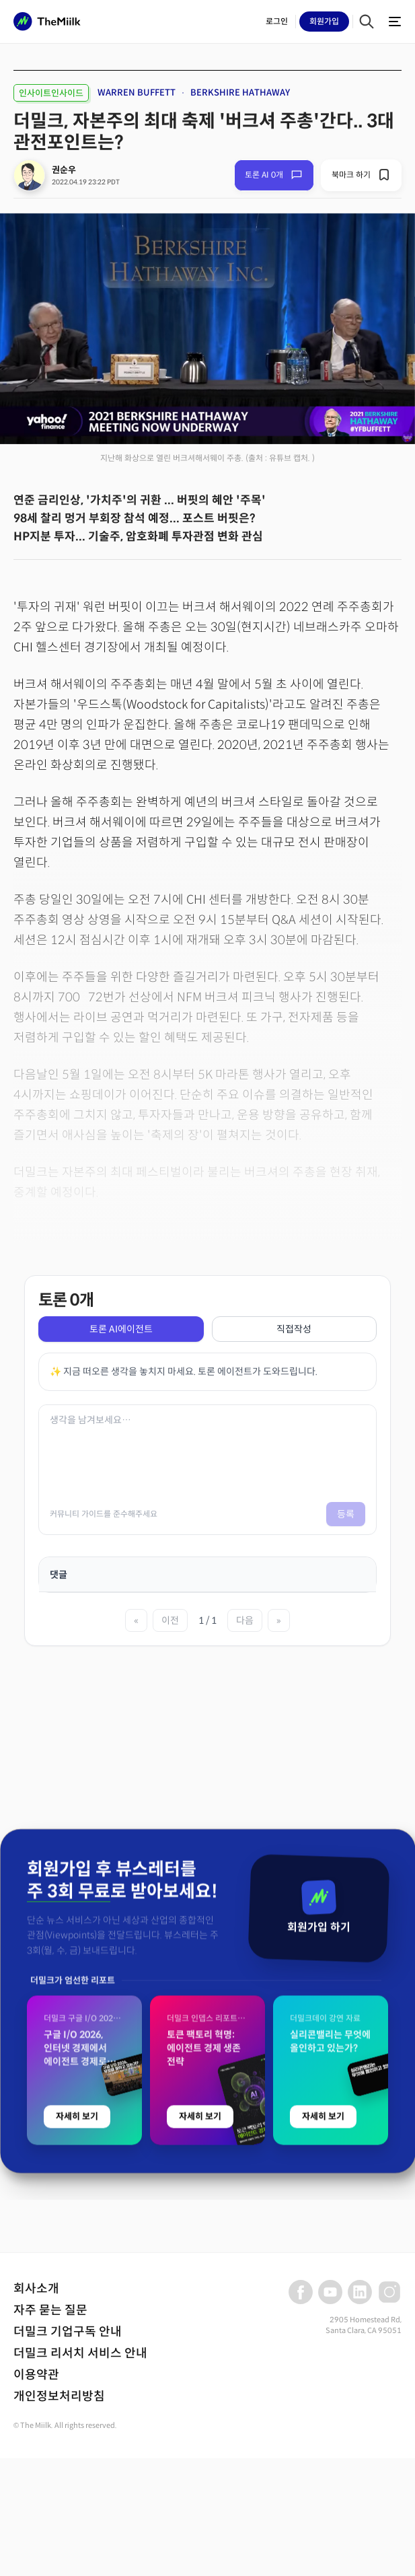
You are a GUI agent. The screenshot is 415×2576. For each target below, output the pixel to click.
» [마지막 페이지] (278, 1620)
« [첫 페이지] (136, 1620)
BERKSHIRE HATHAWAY (240, 92)
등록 (345, 1514)
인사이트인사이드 (51, 93)
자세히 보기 (77, 2364)
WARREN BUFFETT (137, 92)
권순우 (64, 170)
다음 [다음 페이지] (245, 1620)
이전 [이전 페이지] (170, 1620)
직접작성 (293, 1329)
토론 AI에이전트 (121, 1329)
